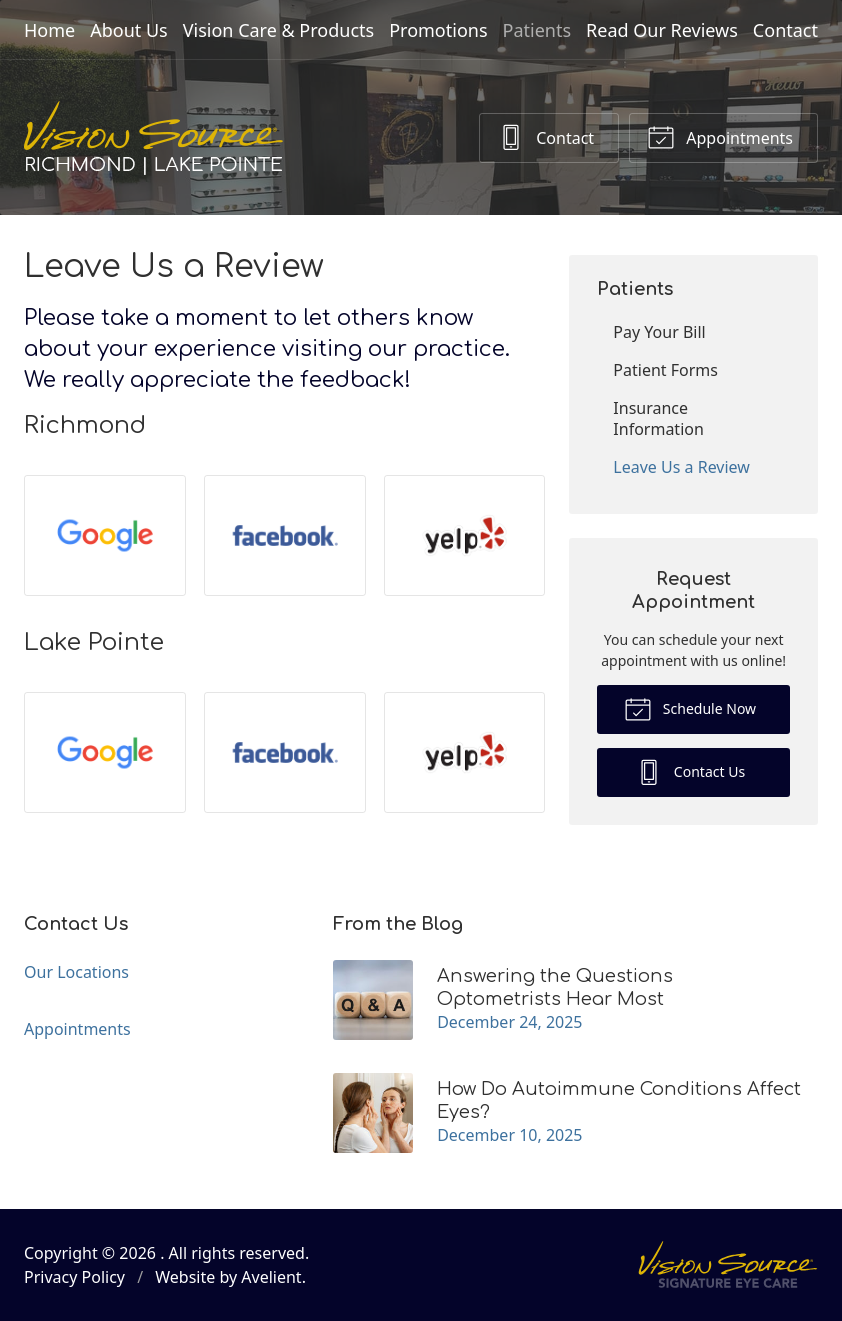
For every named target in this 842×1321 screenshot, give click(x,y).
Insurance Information (658, 418)
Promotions (438, 30)
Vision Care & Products (278, 30)
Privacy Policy (74, 1277)
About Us (129, 30)
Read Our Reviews (662, 30)
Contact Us (690, 771)
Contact (785, 30)
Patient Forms (665, 370)
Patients (537, 30)
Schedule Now (690, 708)
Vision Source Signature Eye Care (728, 1264)
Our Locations (76, 972)
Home (49, 30)
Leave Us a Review (681, 467)
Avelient (271, 1277)
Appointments (720, 136)
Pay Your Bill (659, 332)
